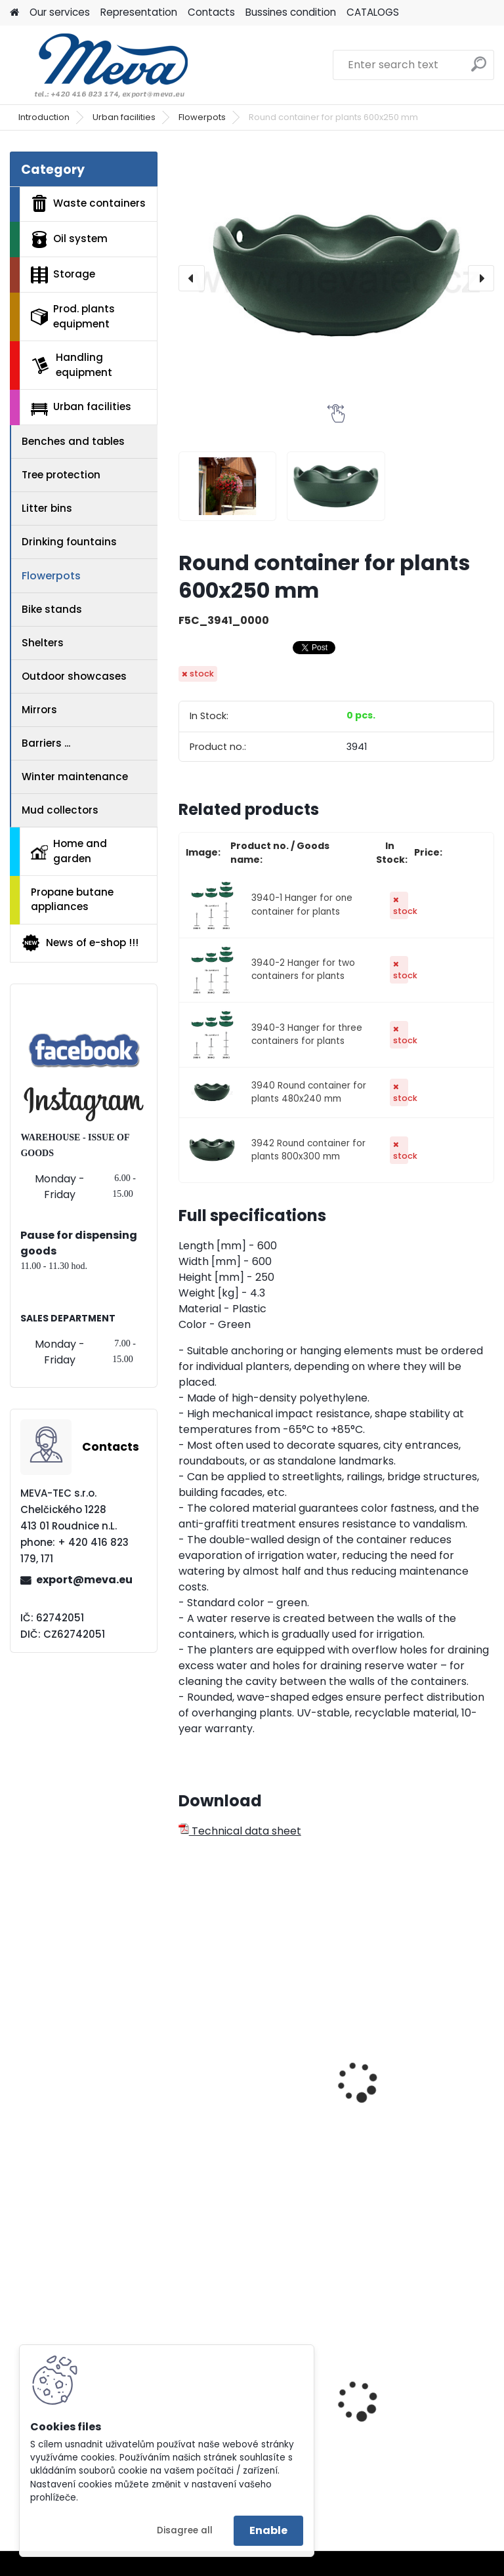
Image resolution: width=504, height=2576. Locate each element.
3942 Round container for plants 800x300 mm (308, 1150)
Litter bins (47, 508)
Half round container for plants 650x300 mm (412, 2096)
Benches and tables (73, 441)
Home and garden (69, 851)
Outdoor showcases (74, 676)
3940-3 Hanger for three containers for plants (306, 1034)
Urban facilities (124, 117)
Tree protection (61, 475)
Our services (60, 12)
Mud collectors (60, 810)
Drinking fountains (69, 542)
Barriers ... (46, 743)
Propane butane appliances (72, 899)
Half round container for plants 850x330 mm (250, 2055)
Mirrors (39, 710)
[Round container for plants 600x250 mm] (336, 278)
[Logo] (100, 65)
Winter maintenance (75, 776)
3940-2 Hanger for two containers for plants (303, 969)
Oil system (69, 239)
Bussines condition (290, 12)
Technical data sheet (239, 1831)
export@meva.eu (84, 1579)
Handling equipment (71, 364)
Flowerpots (202, 117)
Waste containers (88, 203)
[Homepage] (14, 13)
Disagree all (185, 2530)
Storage (63, 274)
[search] (478, 69)
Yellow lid (373, 2401)
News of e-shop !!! (79, 943)
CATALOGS (372, 12)
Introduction (44, 117)
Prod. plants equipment (73, 316)
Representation (138, 12)
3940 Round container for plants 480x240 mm (308, 1092)
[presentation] (191, 278)
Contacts (211, 12)
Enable (268, 2530)
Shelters (43, 643)
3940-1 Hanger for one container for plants (301, 904)
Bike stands (52, 609)
